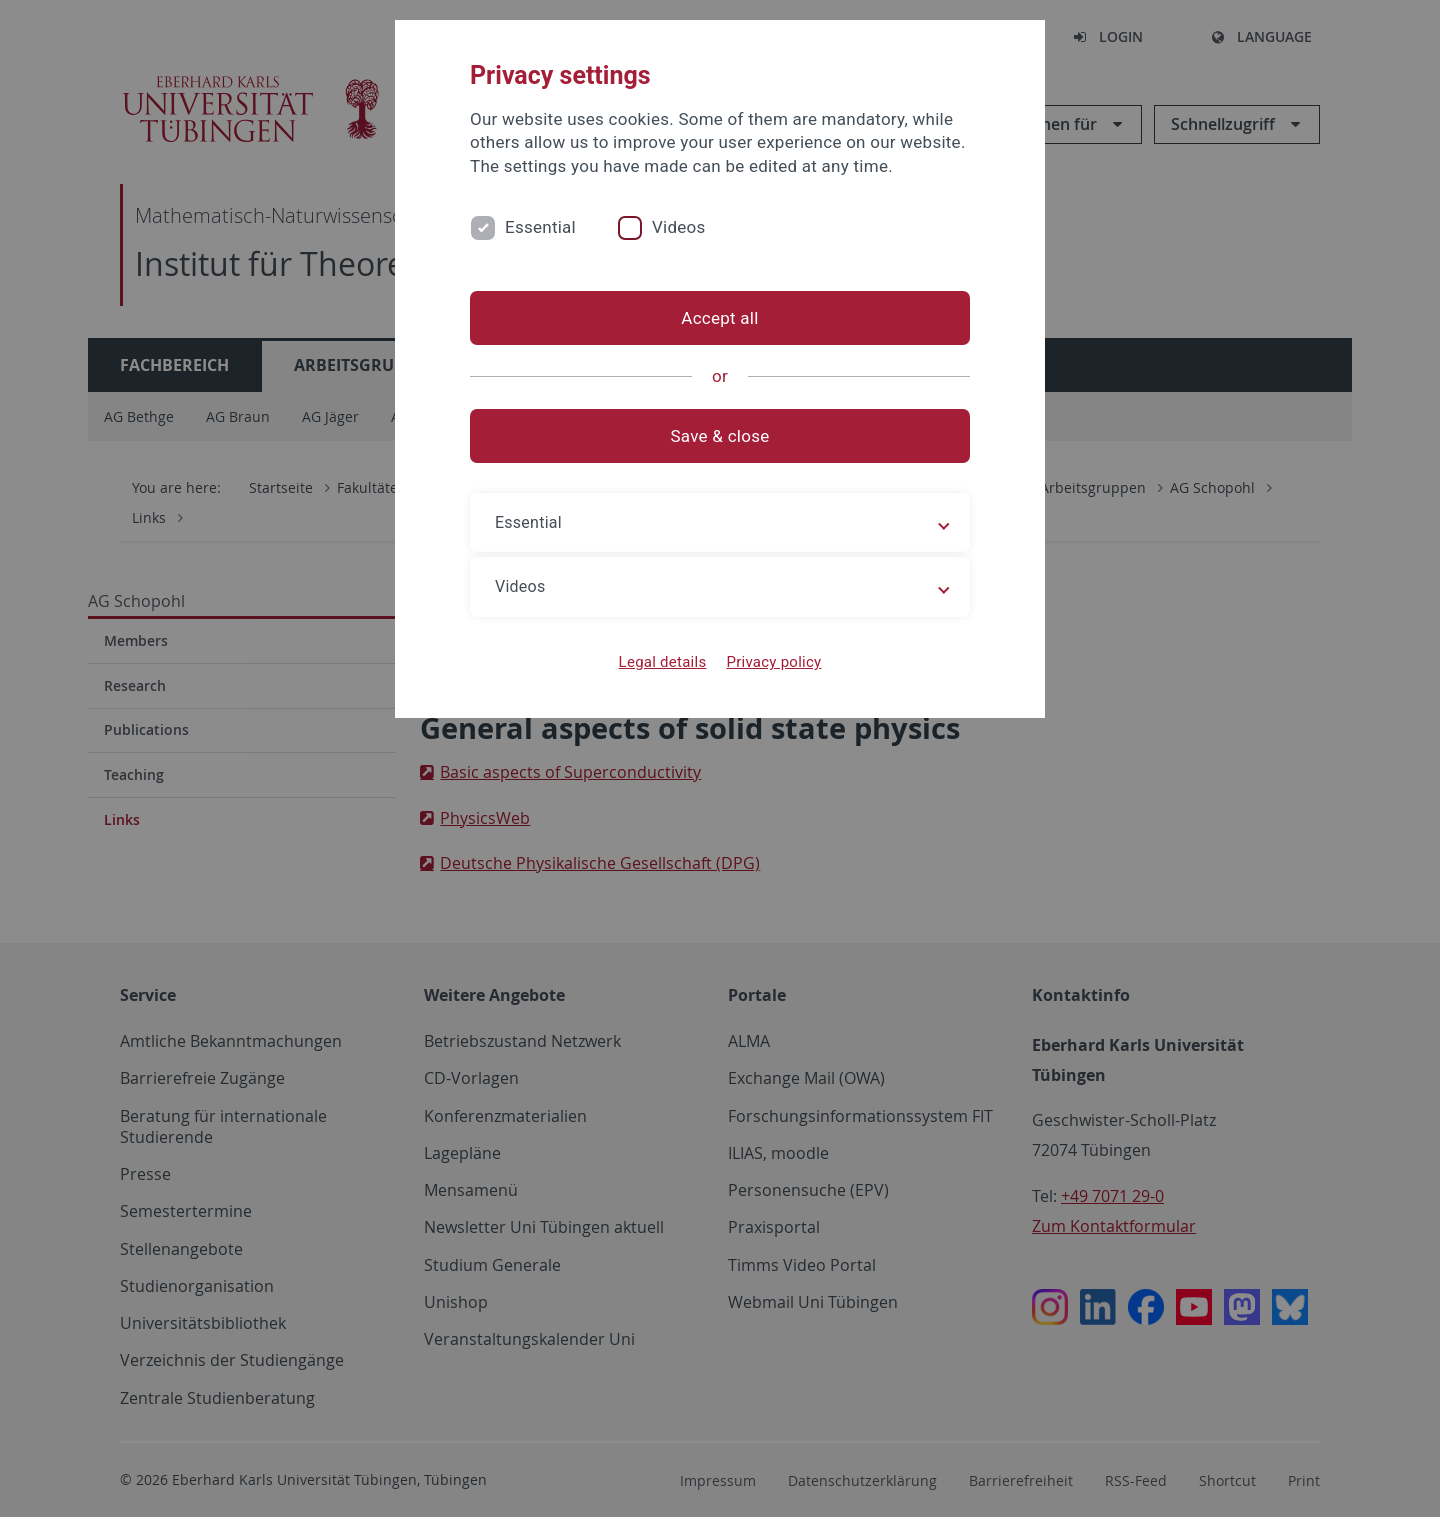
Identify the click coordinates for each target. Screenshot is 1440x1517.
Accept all (719, 318)
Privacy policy (773, 662)
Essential (540, 227)
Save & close (720, 436)
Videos (679, 227)
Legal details (663, 662)
